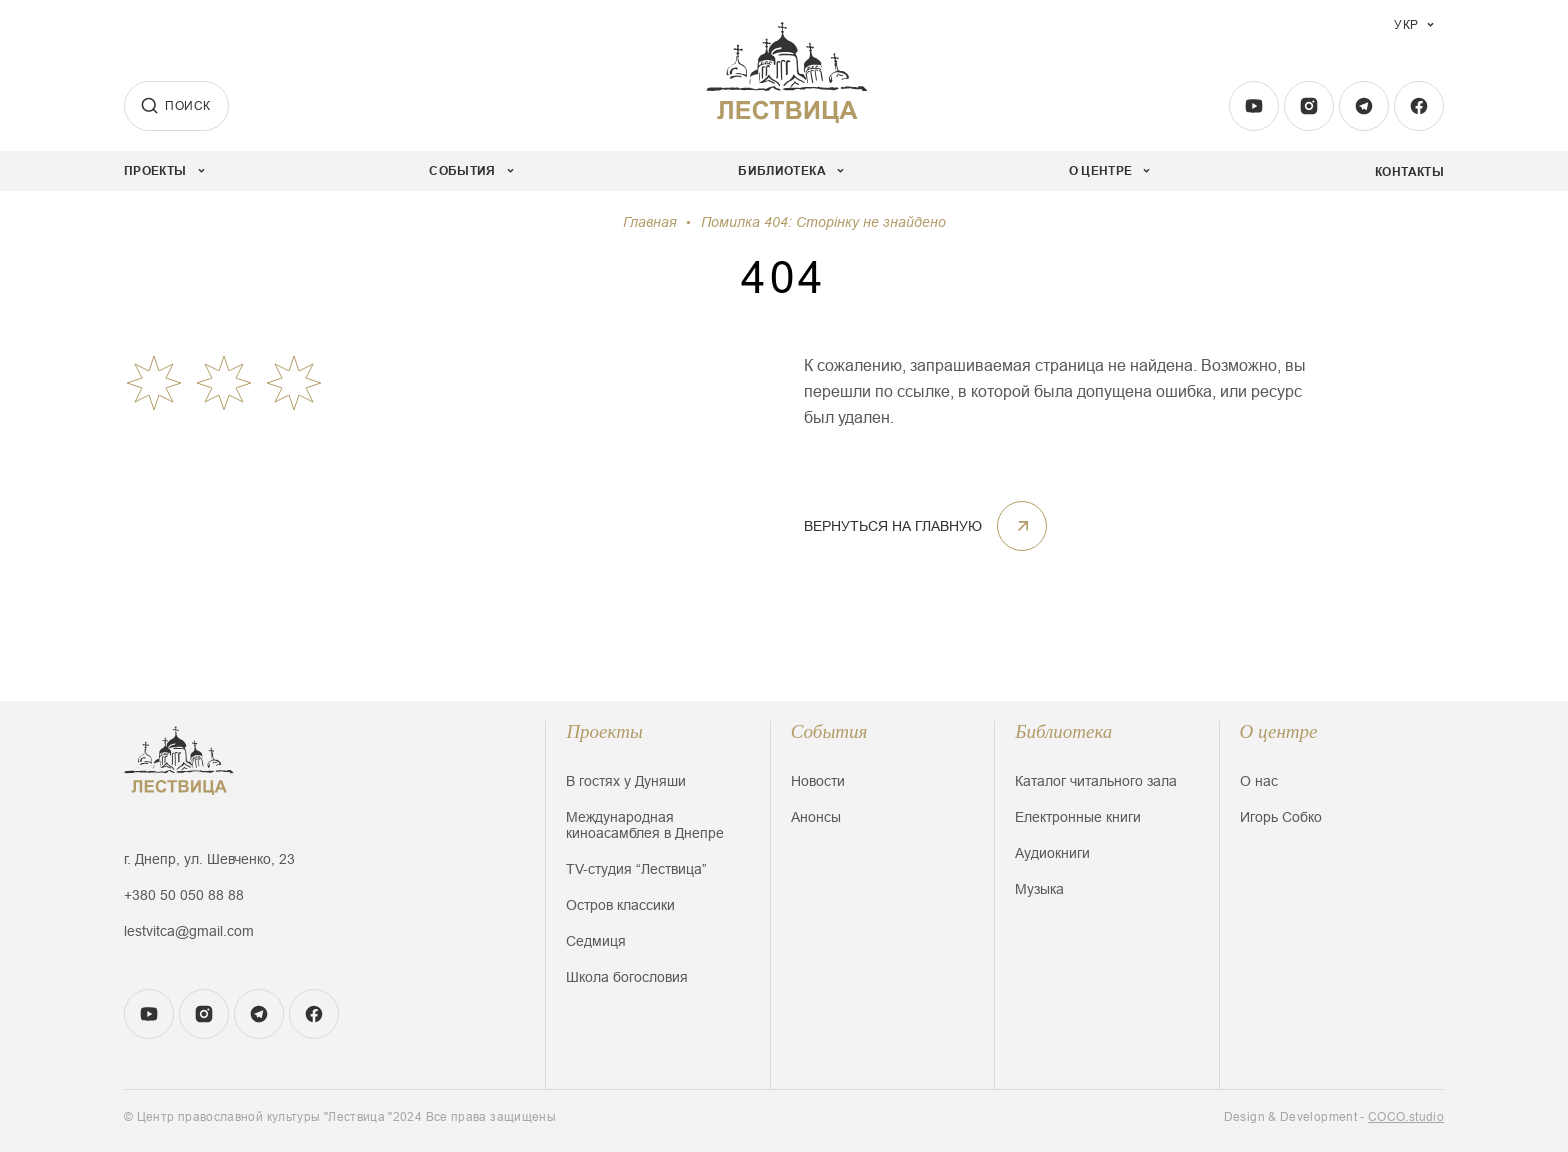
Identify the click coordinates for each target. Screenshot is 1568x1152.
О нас (1259, 781)
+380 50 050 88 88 (184, 895)
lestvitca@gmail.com (189, 931)
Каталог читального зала (1096, 781)
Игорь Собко (1281, 817)
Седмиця (596, 941)
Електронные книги (1078, 817)
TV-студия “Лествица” (636, 869)
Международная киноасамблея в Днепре (645, 825)
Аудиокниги (1052, 853)
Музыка (1039, 889)
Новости (818, 781)
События (829, 731)
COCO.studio (1406, 1117)
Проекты (604, 731)
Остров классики (620, 905)
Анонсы (816, 817)
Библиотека (1063, 731)
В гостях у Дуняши (626, 781)
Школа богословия (627, 977)
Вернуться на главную (925, 526)
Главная (649, 222)
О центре (1279, 731)
